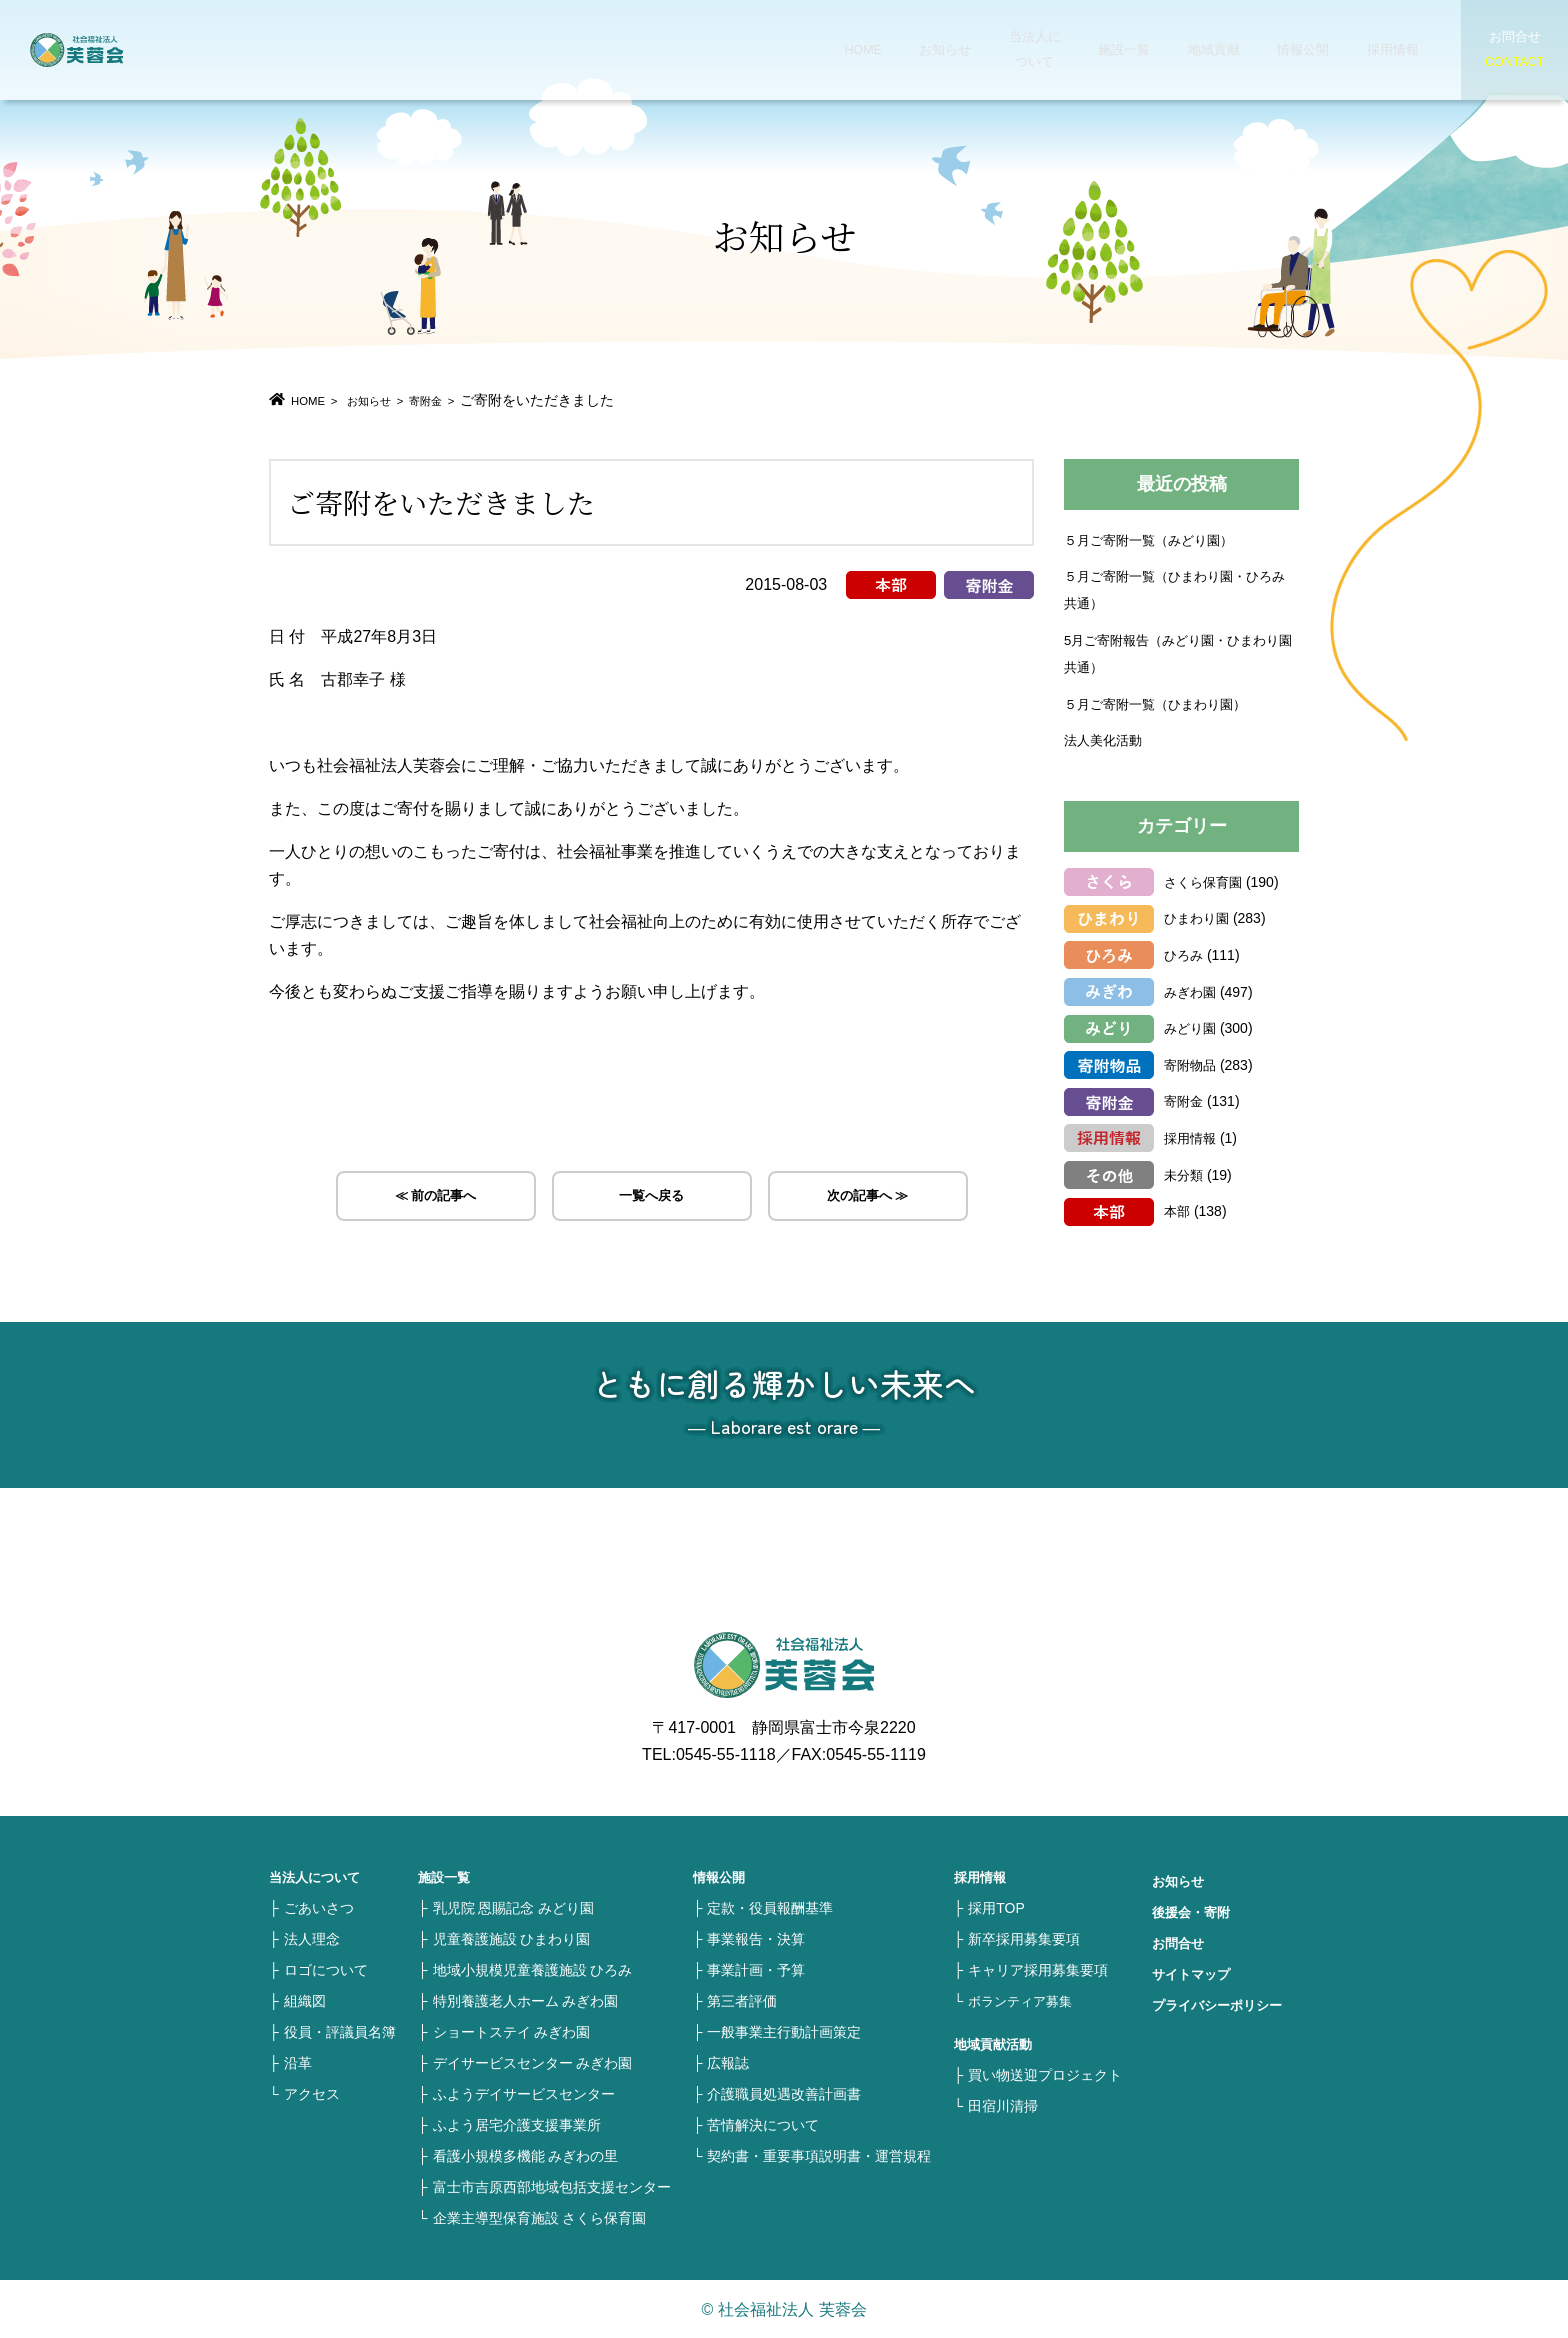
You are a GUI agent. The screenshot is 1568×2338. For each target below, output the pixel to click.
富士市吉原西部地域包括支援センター (552, 2186)
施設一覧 (1078, 49)
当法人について (994, 49)
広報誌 (728, 2062)
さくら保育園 (1206, 881)
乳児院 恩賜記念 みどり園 (514, 1907)
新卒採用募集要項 (1024, 1938)
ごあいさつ (319, 1907)
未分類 (1185, 1174)
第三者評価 (742, 2000)
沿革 (298, 2062)
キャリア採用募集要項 (1038, 1969)
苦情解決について (763, 2124)
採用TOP (996, 1907)
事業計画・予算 (756, 1969)
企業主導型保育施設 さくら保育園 (540, 2217)
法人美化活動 (1106, 739)
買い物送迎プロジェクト (1045, 2074)
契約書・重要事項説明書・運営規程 (819, 2155)
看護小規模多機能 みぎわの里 (526, 2155)
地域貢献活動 (996, 2043)
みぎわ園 (1192, 991)
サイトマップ (1194, 1973)
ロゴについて (326, 1969)
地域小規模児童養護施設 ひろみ (533, 1969)
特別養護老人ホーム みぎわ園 (526, 2000)
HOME (834, 49)
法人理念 (312, 1938)
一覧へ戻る (652, 1199)
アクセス (312, 2093)
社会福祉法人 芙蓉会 (120, 50)
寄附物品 (1192, 1064)
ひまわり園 (1199, 917)
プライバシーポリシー (1222, 2004)
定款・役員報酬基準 (770, 1907)
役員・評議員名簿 (340, 2031)
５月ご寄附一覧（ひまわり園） (1162, 703)
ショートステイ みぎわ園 (512, 2031)
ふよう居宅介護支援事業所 (517, 2124)
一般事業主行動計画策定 (784, 2031)
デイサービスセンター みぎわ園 (533, 2062)
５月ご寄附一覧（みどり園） (1155, 539)
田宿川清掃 (1003, 2105)
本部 (1178, 1210)
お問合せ (1180, 1942)
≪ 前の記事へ (435, 1199)
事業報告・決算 (756, 1938)
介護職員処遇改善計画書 (784, 2093)
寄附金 (458, 400)
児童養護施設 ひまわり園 (512, 1938)
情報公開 (1246, 49)
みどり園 (1192, 1027)
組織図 (305, 2000)
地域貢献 (1162, 49)
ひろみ (1185, 954)
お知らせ (910, 49)
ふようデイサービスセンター (524, 2093)
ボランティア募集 (1024, 2000)
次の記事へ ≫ (868, 1199)
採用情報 (1330, 49)
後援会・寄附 (1194, 1911)
